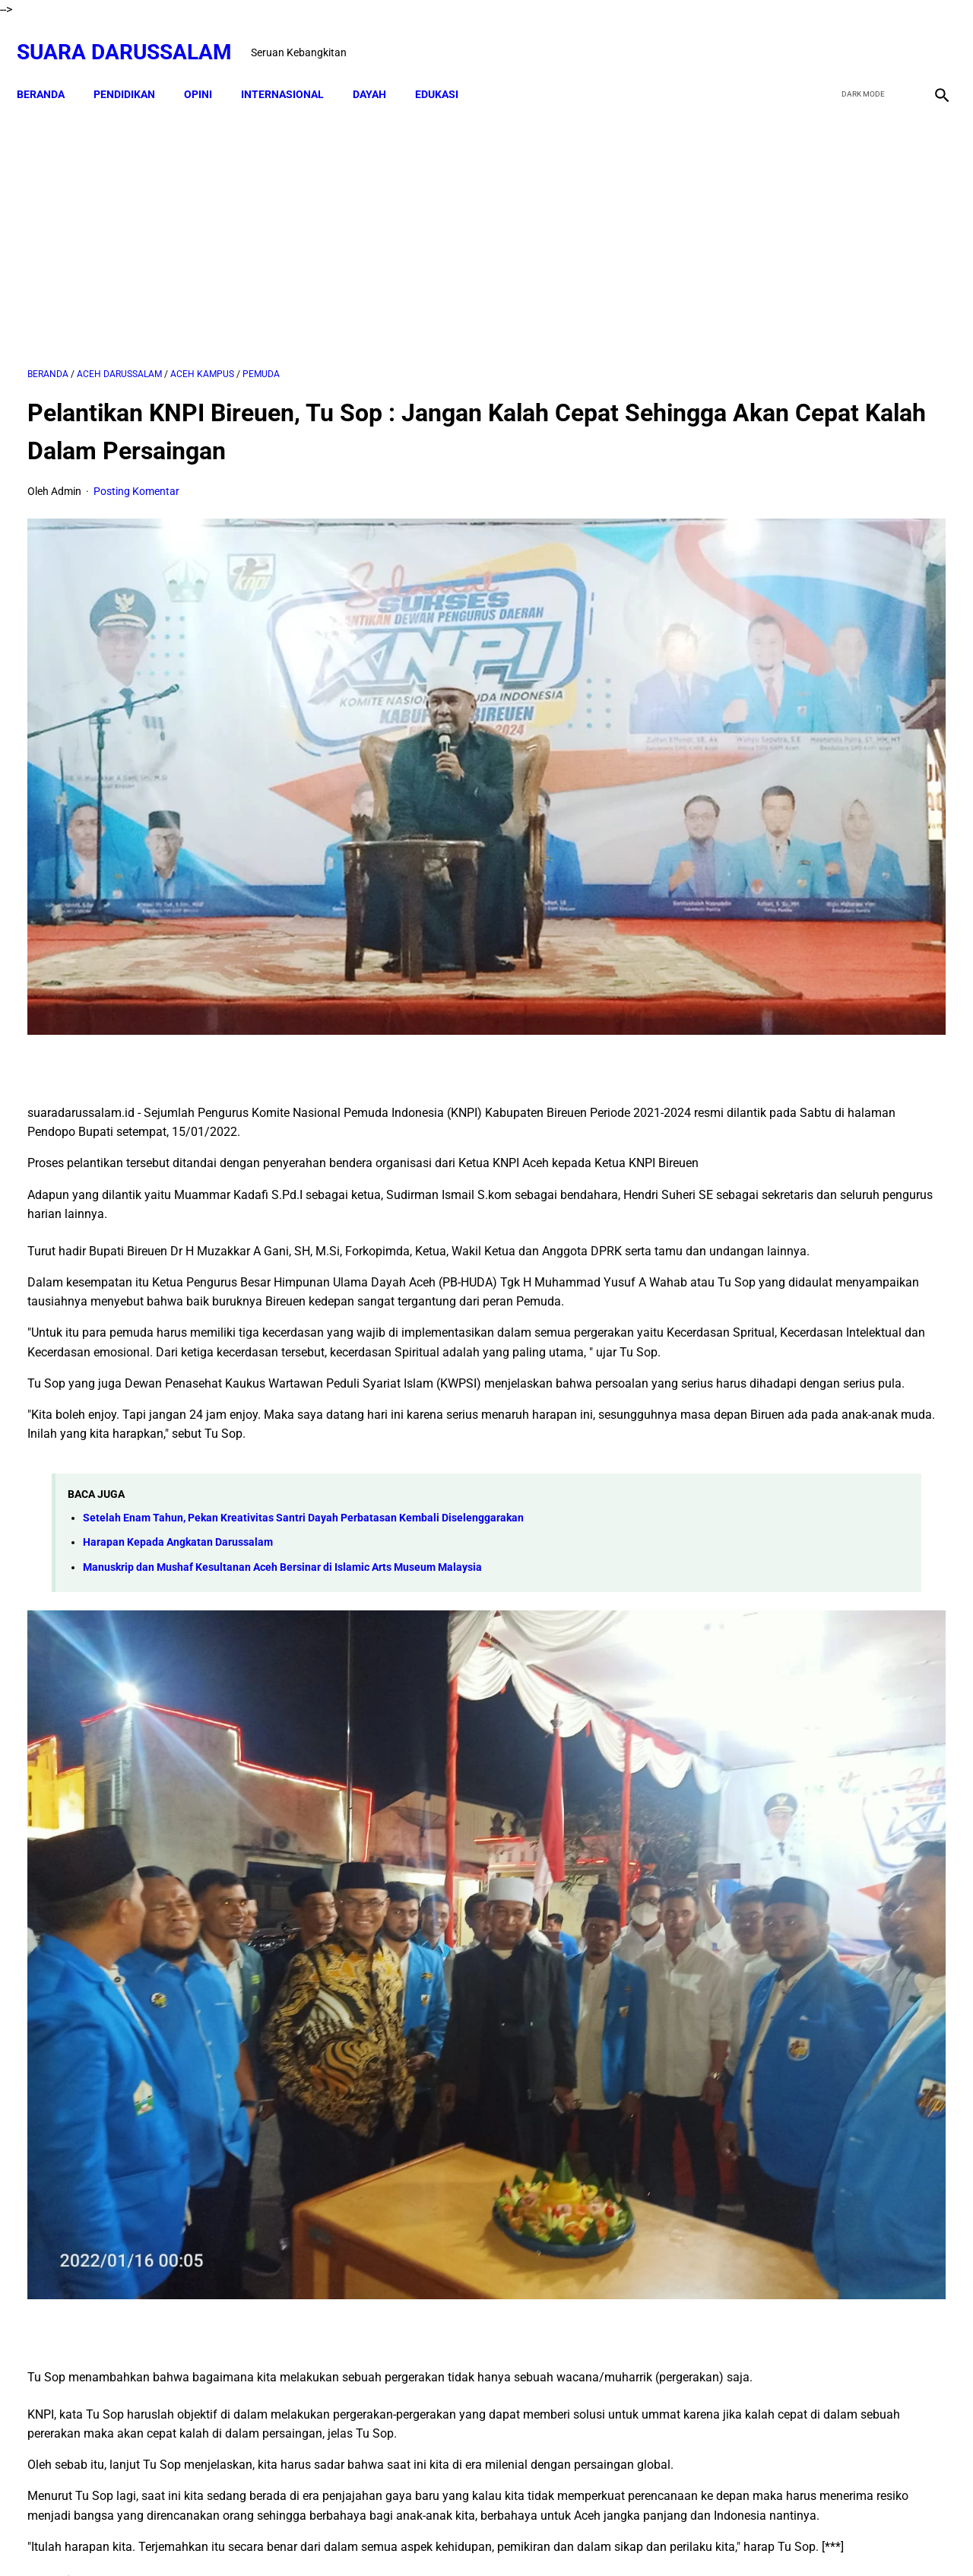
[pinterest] (413, 2398)
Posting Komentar (136, 476)
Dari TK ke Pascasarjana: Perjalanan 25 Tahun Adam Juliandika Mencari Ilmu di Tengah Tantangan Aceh (819, 827)
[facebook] (822, 35)
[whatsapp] (567, 2398)
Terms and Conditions (573, 2537)
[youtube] (893, 35)
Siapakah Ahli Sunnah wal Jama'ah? (857, 1463)
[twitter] (857, 35)
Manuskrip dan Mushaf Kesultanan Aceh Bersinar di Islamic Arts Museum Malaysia (282, 1477)
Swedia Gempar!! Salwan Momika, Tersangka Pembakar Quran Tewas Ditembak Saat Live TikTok (807, 940)
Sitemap (487, 2537)
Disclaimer (429, 2537)
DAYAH (380, 68)
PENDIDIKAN (135, 68)
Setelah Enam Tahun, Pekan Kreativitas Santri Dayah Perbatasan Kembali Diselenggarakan (303, 1429)
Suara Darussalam (134, 35)
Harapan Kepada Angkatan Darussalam (178, 1453)
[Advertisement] (335, 218)
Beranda (51, 68)
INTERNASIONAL (293, 68)
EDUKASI (447, 68)
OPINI (209, 68)
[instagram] (929, 35)
